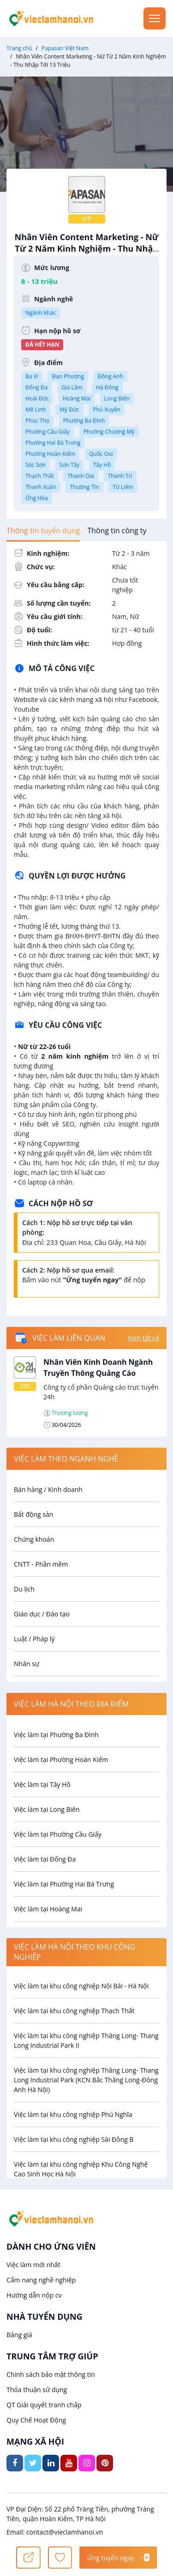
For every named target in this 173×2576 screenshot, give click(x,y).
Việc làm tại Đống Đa (45, 1859)
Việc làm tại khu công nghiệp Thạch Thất (74, 2010)
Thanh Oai (80, 476)
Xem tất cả (143, 1337)
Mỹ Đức (69, 409)
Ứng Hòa (36, 498)
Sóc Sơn (35, 465)
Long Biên (117, 398)
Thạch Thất (39, 476)
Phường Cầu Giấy (47, 432)
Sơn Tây (70, 465)
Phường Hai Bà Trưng (52, 443)
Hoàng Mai (76, 398)
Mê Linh (35, 409)
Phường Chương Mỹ (109, 432)
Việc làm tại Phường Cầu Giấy (57, 1834)
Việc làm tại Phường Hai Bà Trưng (64, 1884)
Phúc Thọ (37, 420)
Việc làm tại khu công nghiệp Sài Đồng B (74, 2139)
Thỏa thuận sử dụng (36, 2389)
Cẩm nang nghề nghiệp (41, 2279)
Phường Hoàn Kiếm (50, 454)
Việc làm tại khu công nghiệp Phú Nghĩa (73, 2114)
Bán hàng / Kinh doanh (48, 1489)
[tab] (43, 530)
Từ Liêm (123, 487)
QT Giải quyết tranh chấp (44, 2404)
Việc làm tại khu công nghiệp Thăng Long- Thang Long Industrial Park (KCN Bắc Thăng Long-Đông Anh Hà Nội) (86, 2080)
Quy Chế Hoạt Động (36, 2420)
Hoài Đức (37, 398)
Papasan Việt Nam (65, 48)
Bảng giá (19, 2334)
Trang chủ (19, 48)
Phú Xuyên (106, 409)
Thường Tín (84, 487)
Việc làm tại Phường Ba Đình (56, 1734)
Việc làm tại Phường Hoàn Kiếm (61, 1759)
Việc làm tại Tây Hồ (42, 1784)
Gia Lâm (72, 387)
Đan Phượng (68, 376)
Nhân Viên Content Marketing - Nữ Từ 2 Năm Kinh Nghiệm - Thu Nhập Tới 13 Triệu (86, 253)
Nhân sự (26, 1663)
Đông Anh (110, 376)
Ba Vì (31, 376)
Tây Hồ (102, 465)
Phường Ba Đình (84, 420)
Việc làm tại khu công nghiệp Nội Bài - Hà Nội (81, 1985)
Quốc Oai (101, 454)
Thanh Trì (120, 476)
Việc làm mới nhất (33, 2264)
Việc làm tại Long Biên (47, 1809)
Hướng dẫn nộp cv (33, 2295)
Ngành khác (40, 313)
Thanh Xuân (40, 487)
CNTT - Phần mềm (41, 1564)
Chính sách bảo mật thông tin (50, 2374)
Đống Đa (36, 387)
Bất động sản (33, 1514)
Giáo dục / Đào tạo (42, 1613)
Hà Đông (107, 387)
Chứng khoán (34, 1539)
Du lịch (24, 1589)
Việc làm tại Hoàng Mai (48, 1908)
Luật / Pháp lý (34, 1638)
